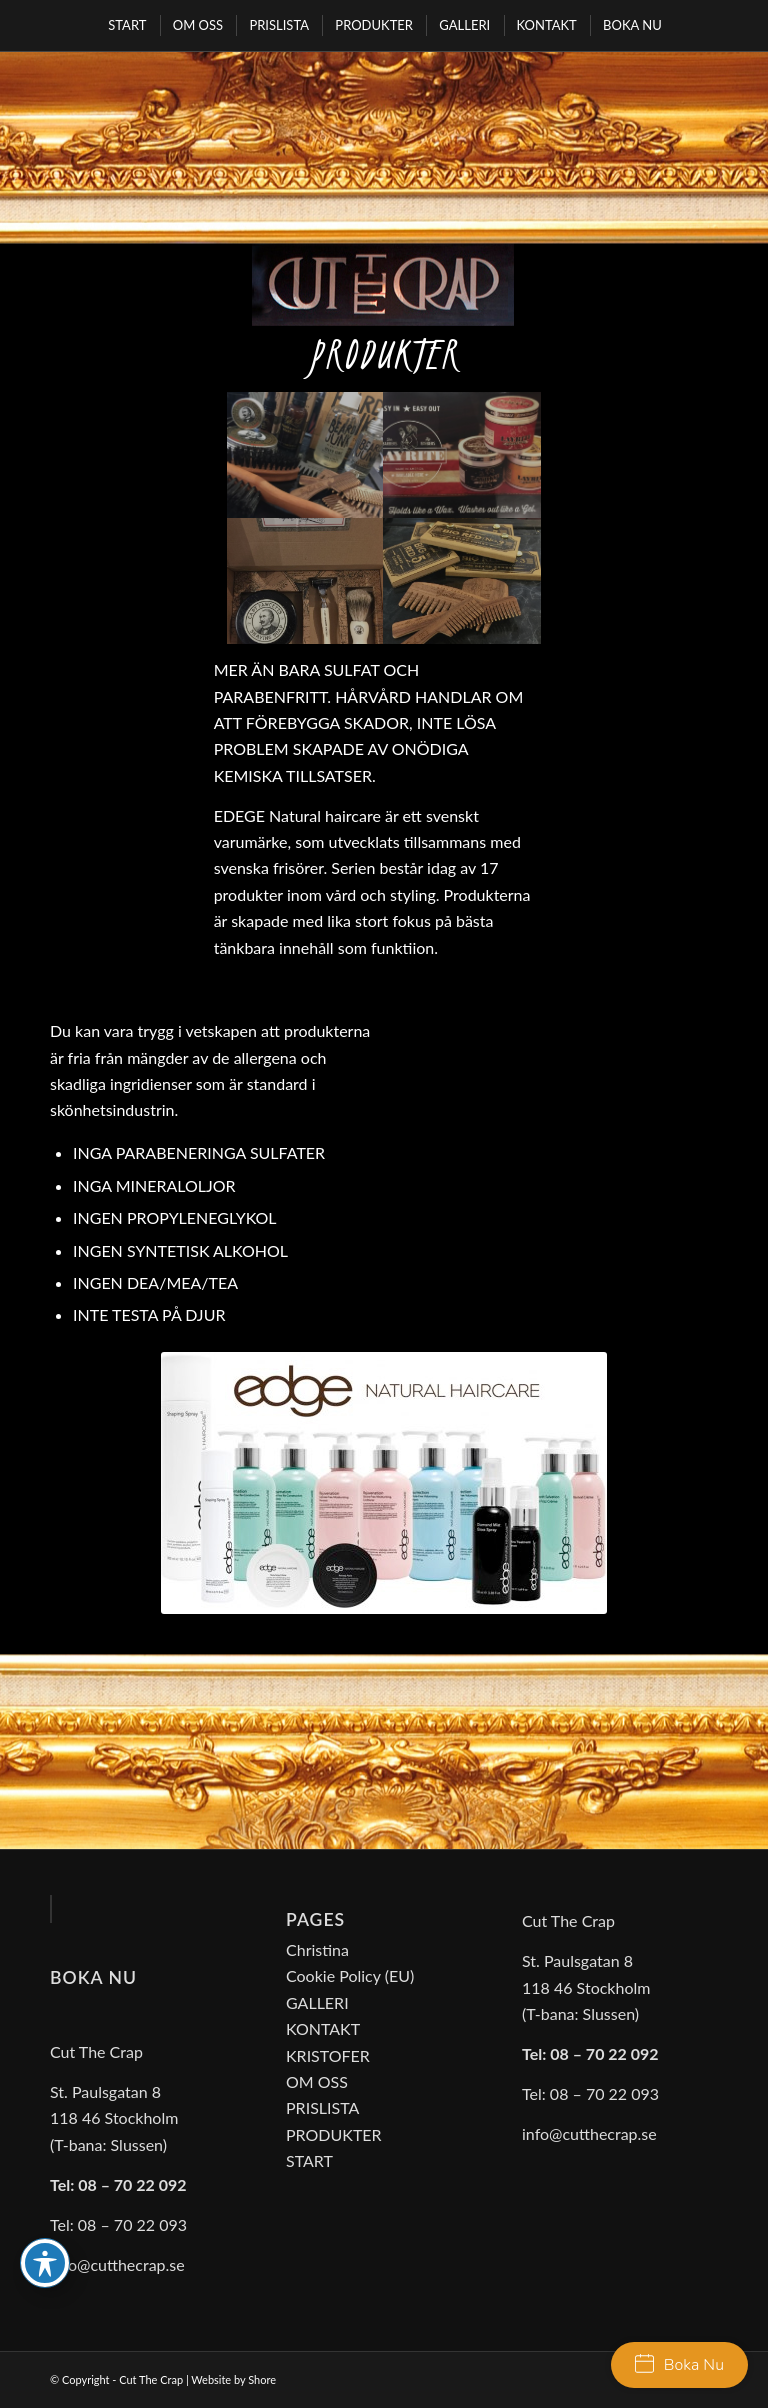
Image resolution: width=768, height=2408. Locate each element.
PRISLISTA (322, 2107)
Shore (262, 2379)
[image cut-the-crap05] (462, 581)
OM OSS (317, 2081)
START (309, 2160)
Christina (317, 1949)
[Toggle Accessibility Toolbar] (45, 2263)
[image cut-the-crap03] (462, 455)
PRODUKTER (334, 2134)
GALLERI (317, 2002)
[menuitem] (126, 25)
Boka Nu (679, 2365)
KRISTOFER (328, 2055)
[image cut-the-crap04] (305, 581)
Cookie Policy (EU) (350, 1975)
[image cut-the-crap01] (305, 455)
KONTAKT (323, 2028)
